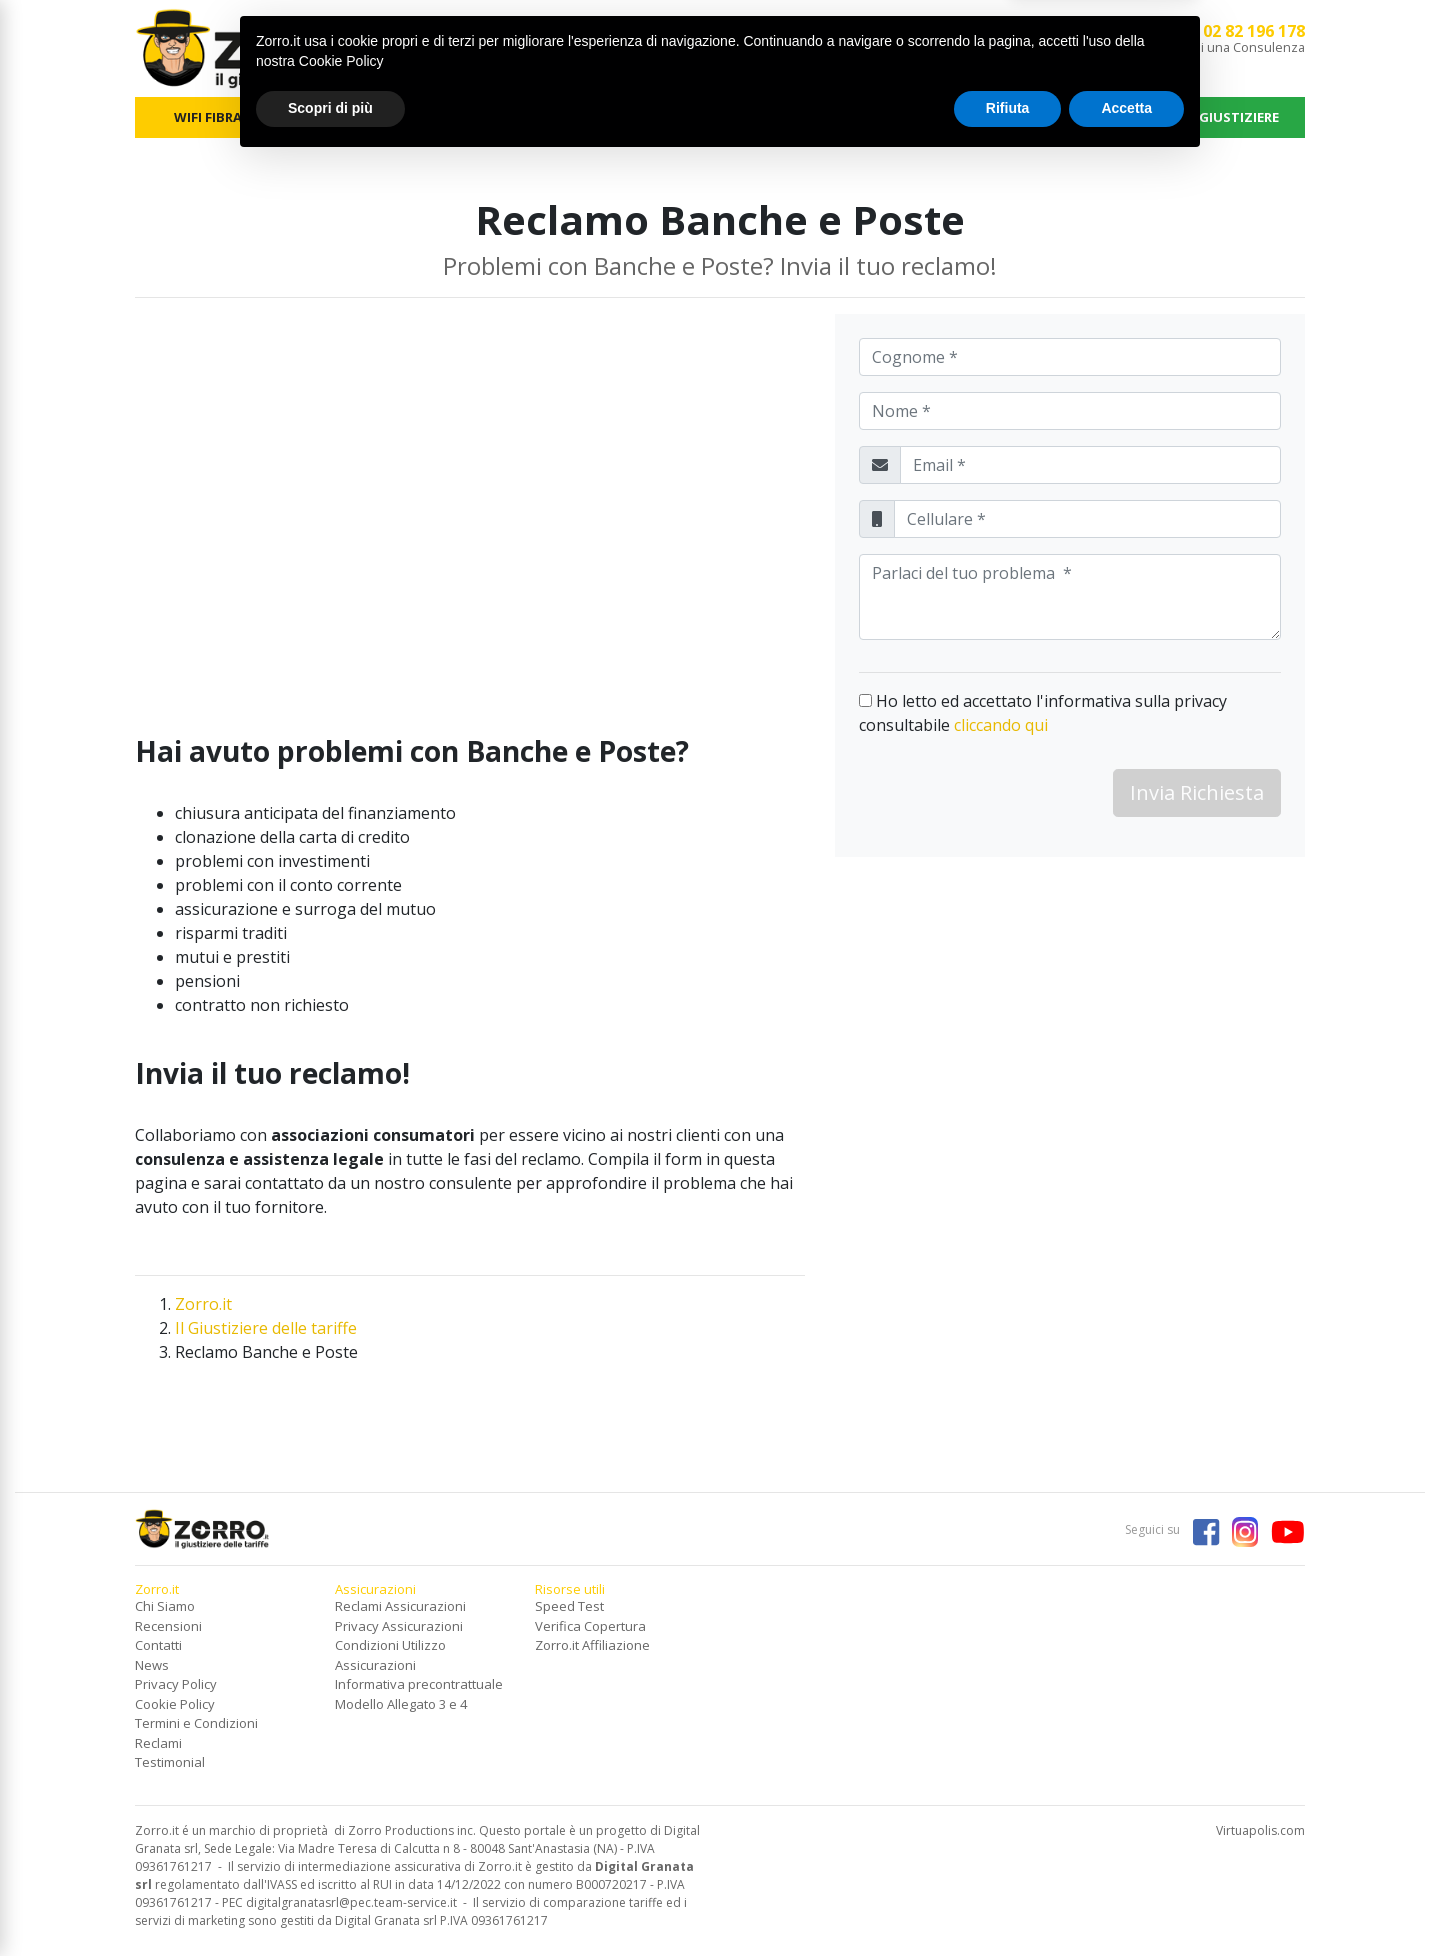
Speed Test (569, 1606)
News (152, 1665)
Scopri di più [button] (330, 1901)
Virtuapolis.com (1260, 1830)
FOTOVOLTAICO (646, 117)
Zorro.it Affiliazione (592, 1645)
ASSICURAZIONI (939, 117)
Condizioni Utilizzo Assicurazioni (390, 1655)
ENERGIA (354, 117)
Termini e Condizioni (196, 1723)
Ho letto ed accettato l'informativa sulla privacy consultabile (1043, 713)
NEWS (1086, 117)
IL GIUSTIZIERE (1232, 117)
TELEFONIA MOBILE (501, 117)
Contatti (158, 1645)
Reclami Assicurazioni (400, 1606)
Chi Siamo (165, 1606)
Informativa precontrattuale (419, 1684)
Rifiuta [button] (1008, 1901)
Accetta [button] (1126, 1901)
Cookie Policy (175, 1704)
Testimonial (170, 1762)
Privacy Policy (176, 1684)
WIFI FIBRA (208, 117)
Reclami (158, 1743)
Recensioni (168, 1626)
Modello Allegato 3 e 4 (401, 1704)
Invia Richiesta (1197, 792)
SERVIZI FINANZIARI (793, 117)
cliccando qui (1001, 725)
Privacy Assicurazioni (399, 1626)
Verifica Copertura (590, 1626)
